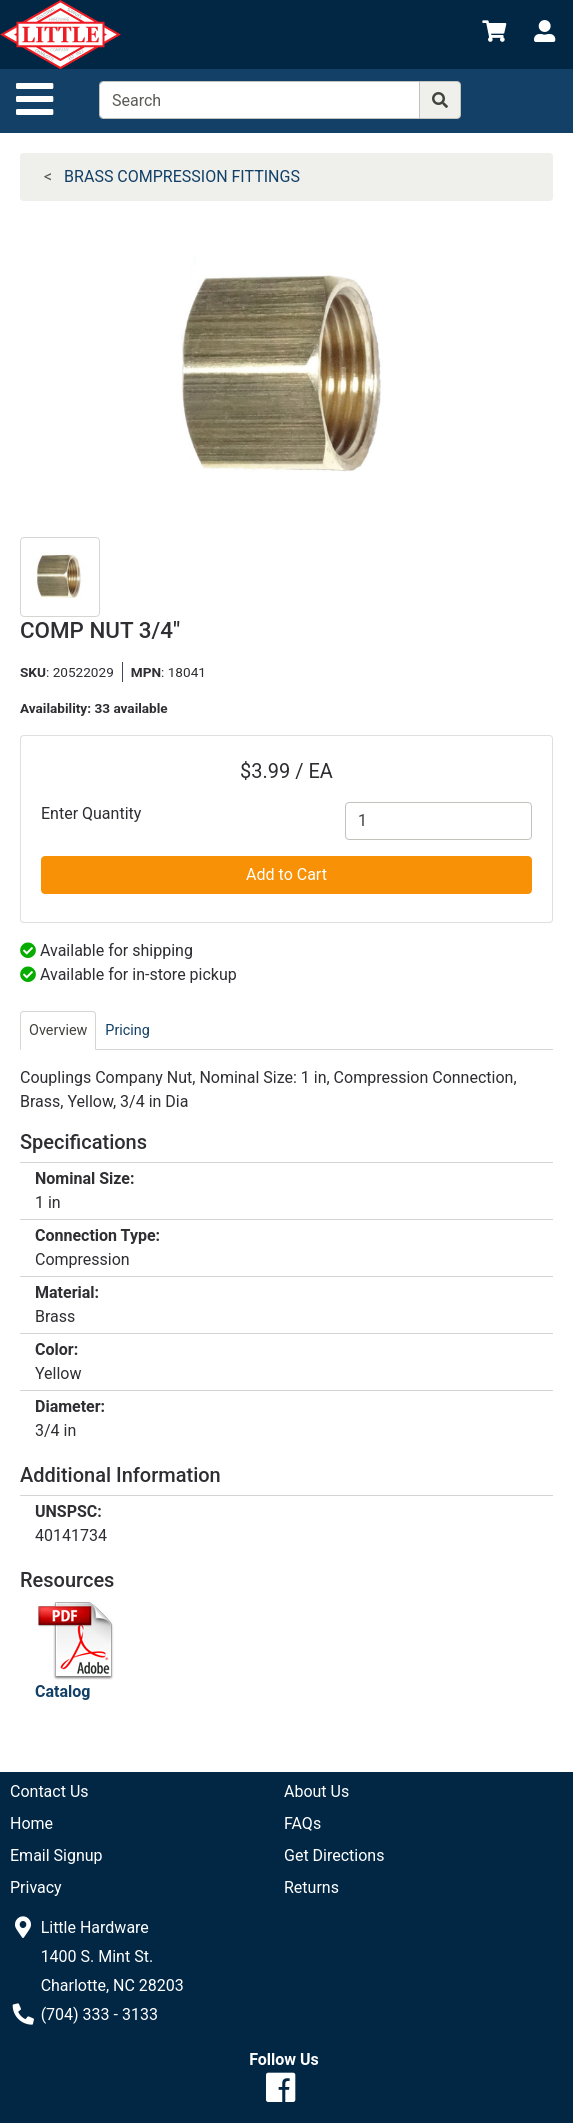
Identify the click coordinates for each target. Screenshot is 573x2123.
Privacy (36, 1887)
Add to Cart (286, 874)
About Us (316, 1791)
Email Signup (56, 1855)
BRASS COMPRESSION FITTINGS (182, 176)
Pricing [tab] (127, 1030)
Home (31, 1823)
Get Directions (334, 1855)
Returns (311, 1887)
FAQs (302, 1823)
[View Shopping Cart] (494, 34)
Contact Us (49, 1791)
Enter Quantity (91, 813)
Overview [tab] (58, 1030)
